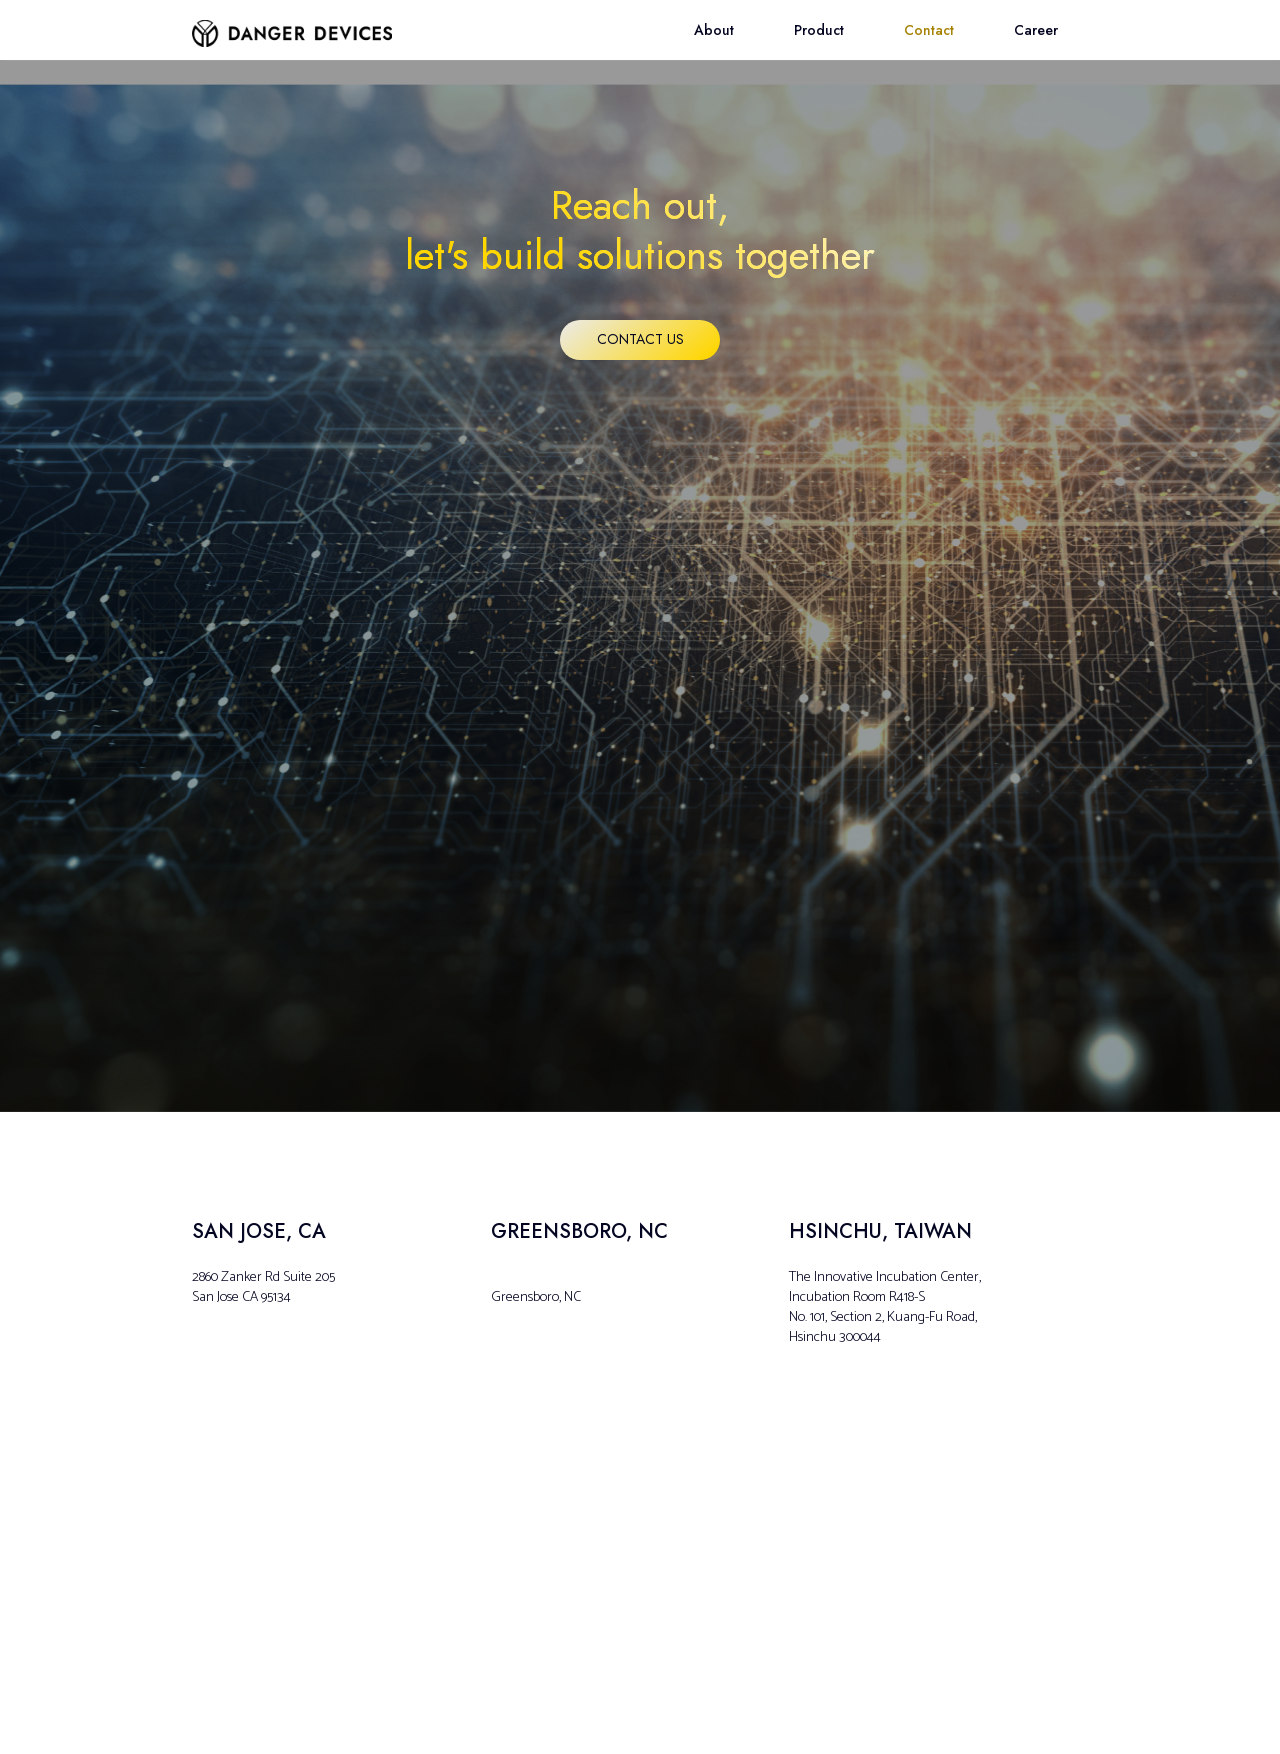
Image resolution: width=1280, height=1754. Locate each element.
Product (819, 30)
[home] (292, 23)
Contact (929, 30)
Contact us (640, 339)
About (714, 30)
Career (1036, 30)
